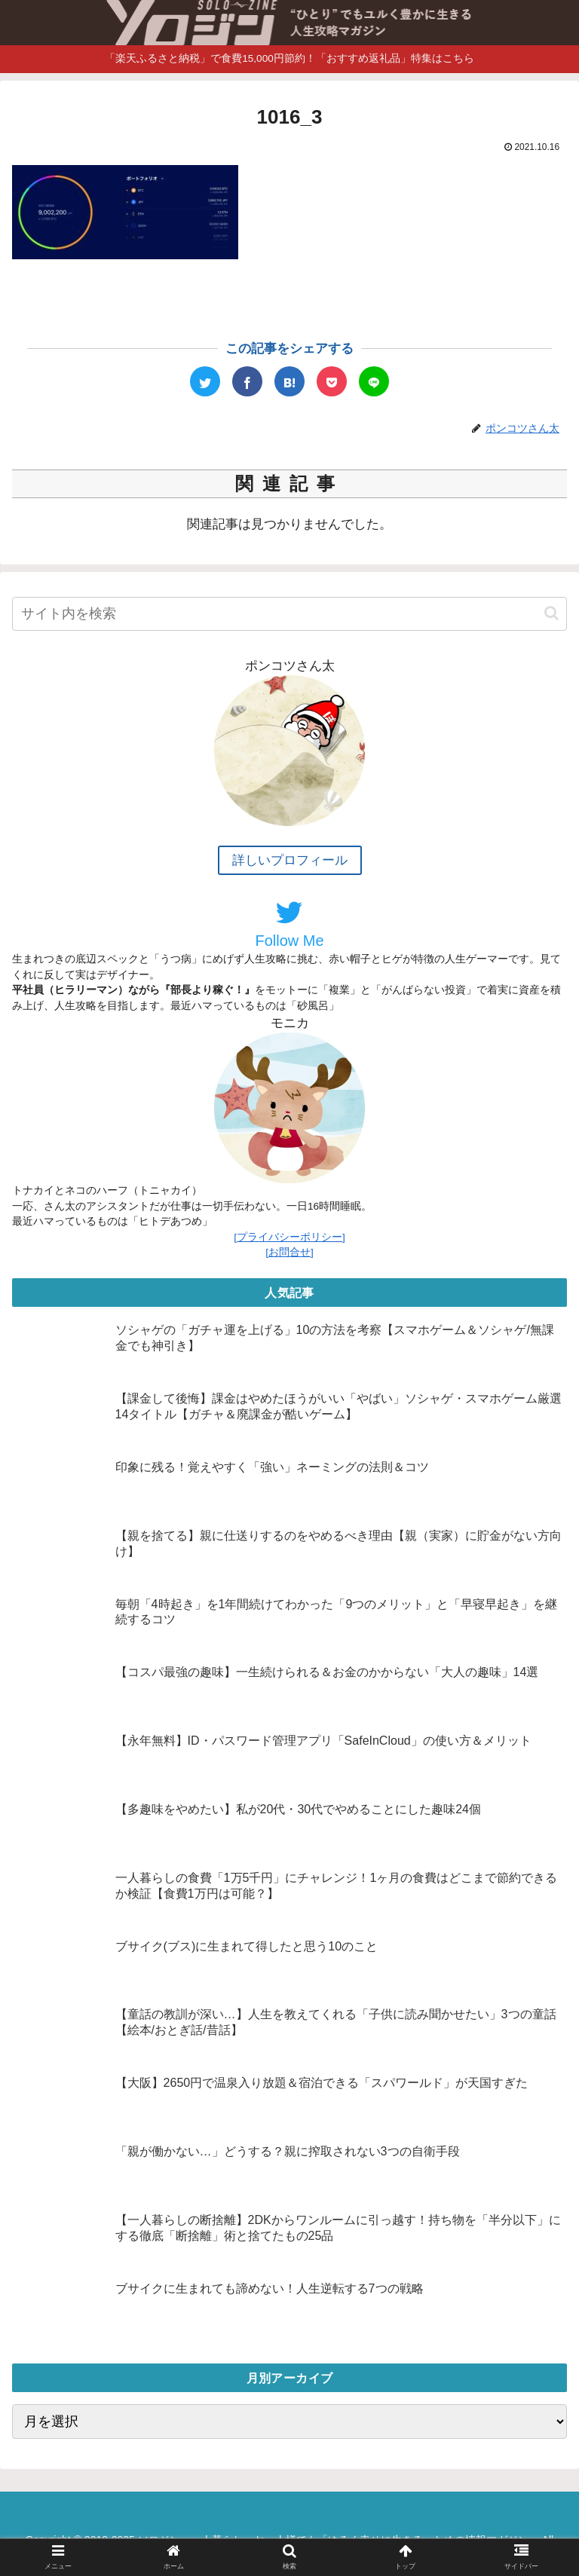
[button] (551, 613)
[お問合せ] (289, 1252)
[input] (289, 614)
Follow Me (289, 923)
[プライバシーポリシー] (289, 1237)
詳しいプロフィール (290, 860)
